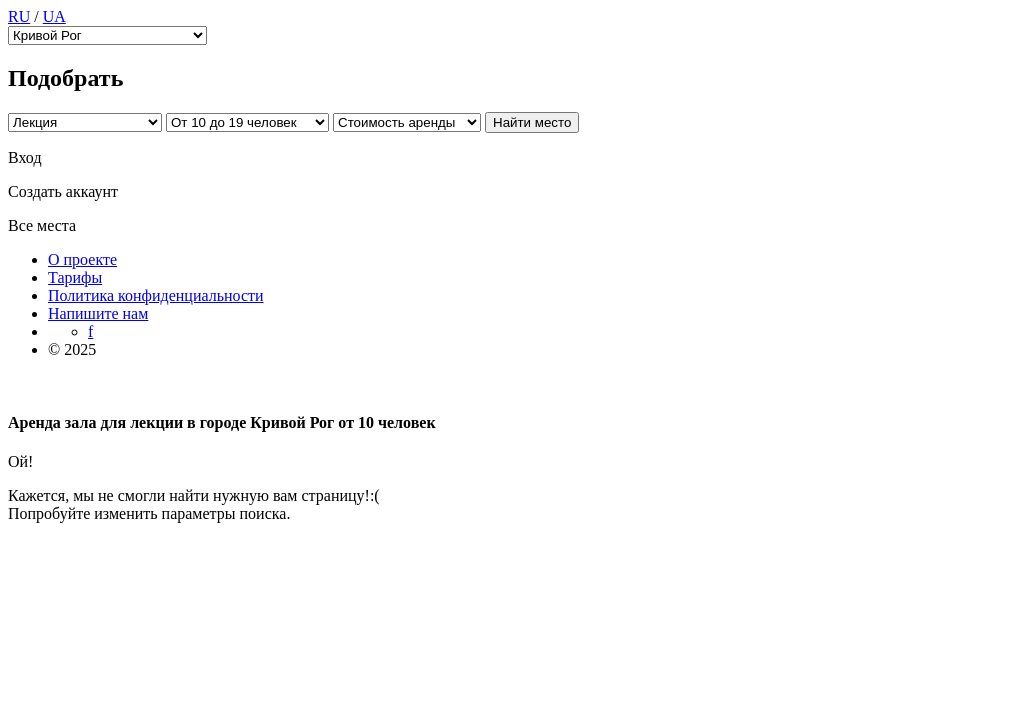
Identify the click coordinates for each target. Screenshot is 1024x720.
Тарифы (75, 277)
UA (54, 16)
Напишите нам (98, 313)
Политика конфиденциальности (156, 295)
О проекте (82, 259)
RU (19, 16)
